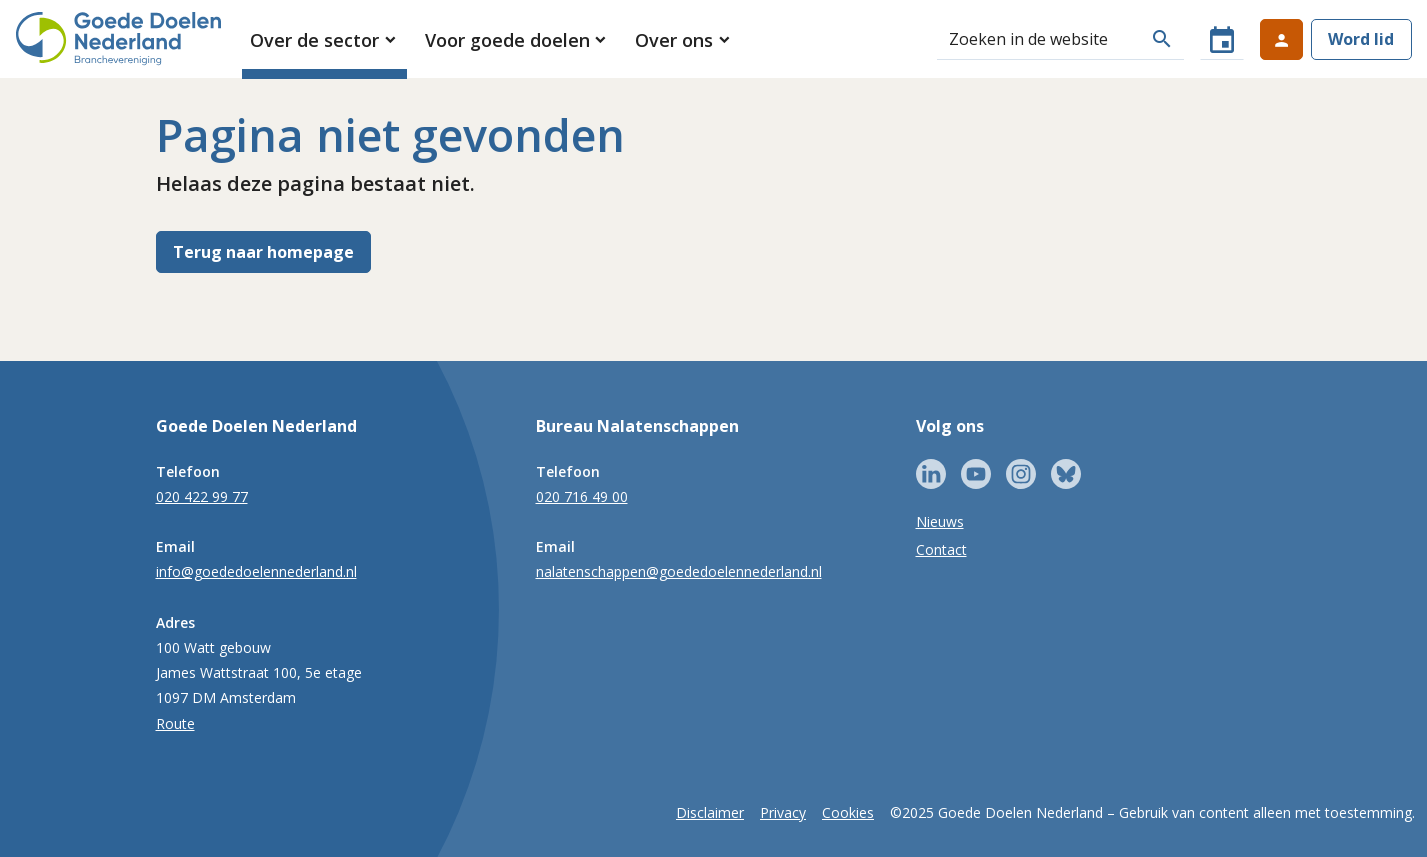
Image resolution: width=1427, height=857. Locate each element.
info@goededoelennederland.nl (256, 571)
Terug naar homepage (263, 252)
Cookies (848, 812)
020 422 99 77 (202, 496)
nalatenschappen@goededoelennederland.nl (679, 571)
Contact (941, 549)
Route (175, 723)
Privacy (783, 812)
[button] (324, 40)
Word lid (1361, 39)
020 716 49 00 (582, 496)
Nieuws (940, 521)
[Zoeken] (1038, 39)
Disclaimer (710, 812)
